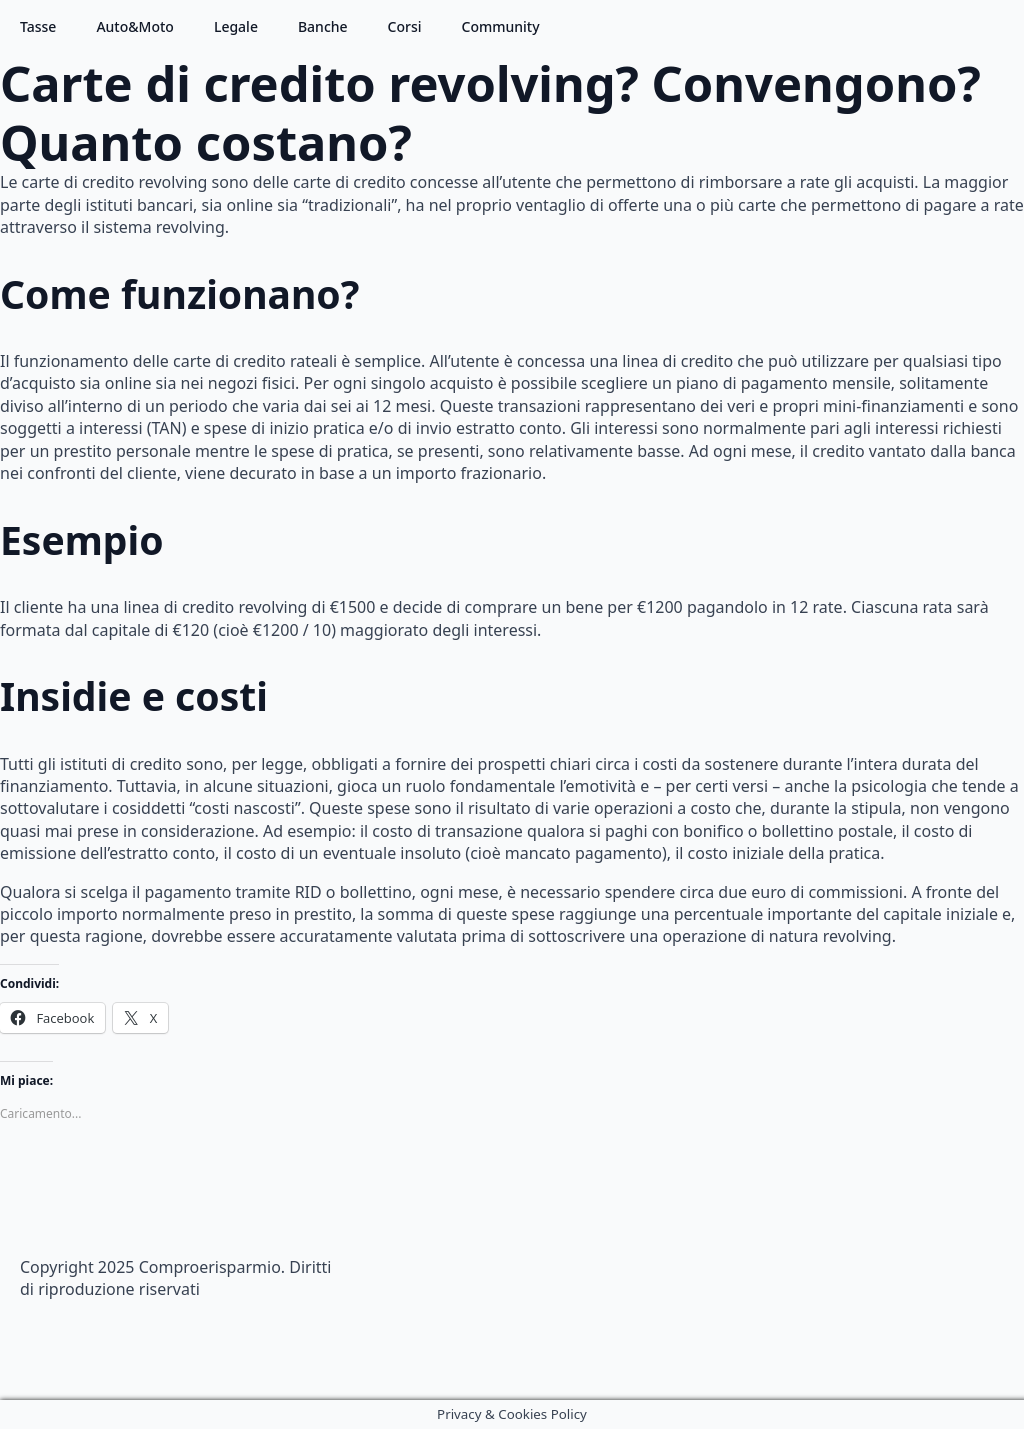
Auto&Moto (135, 26)
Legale (236, 26)
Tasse (38, 26)
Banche (323, 26)
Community (501, 26)
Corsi (405, 26)
